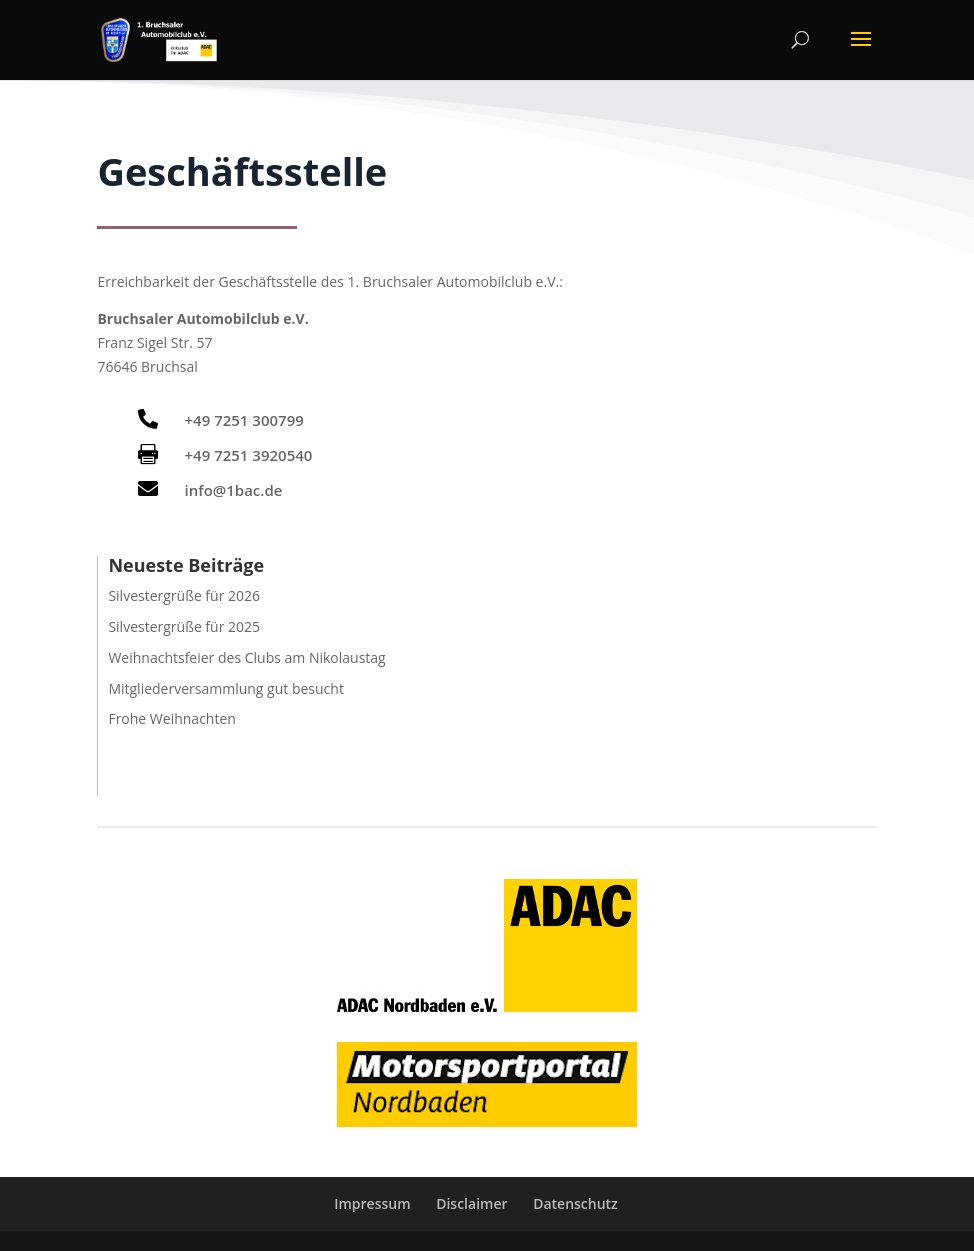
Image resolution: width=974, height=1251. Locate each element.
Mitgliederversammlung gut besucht (225, 688)
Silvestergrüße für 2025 (184, 626)
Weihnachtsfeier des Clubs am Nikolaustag (246, 657)
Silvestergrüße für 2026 (184, 595)
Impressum (372, 1203)
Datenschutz (575, 1203)
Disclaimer (471, 1203)
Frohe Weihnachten (171, 718)
